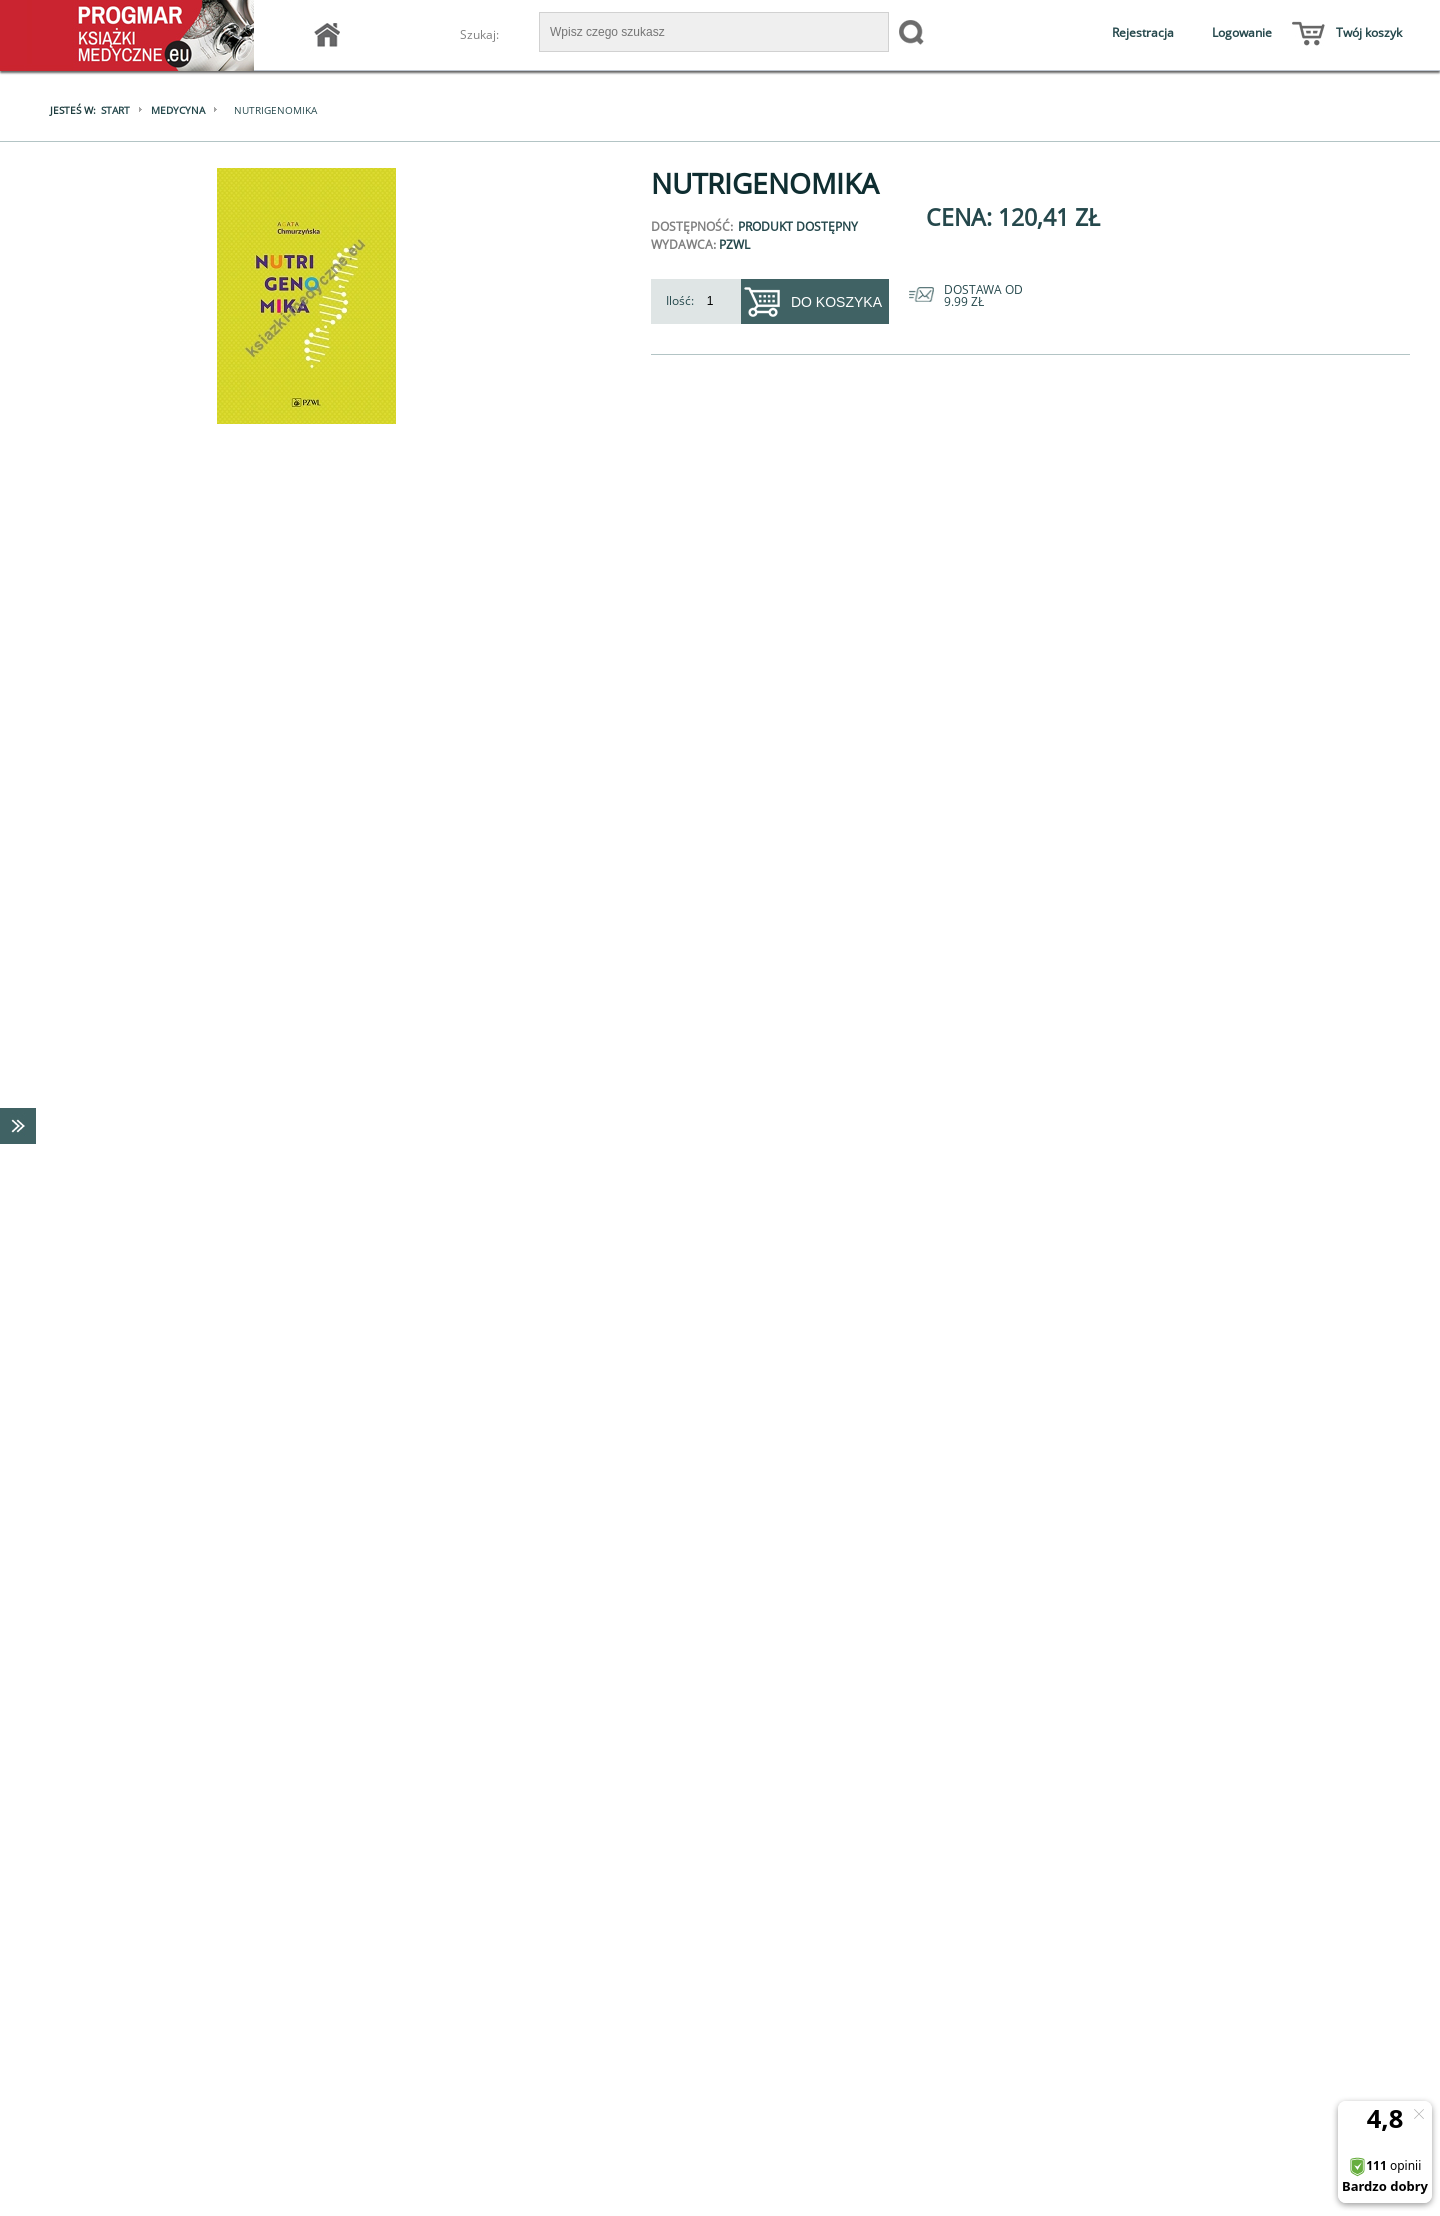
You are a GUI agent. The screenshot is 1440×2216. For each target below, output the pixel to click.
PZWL (734, 244)
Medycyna (178, 110)
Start (115, 110)
